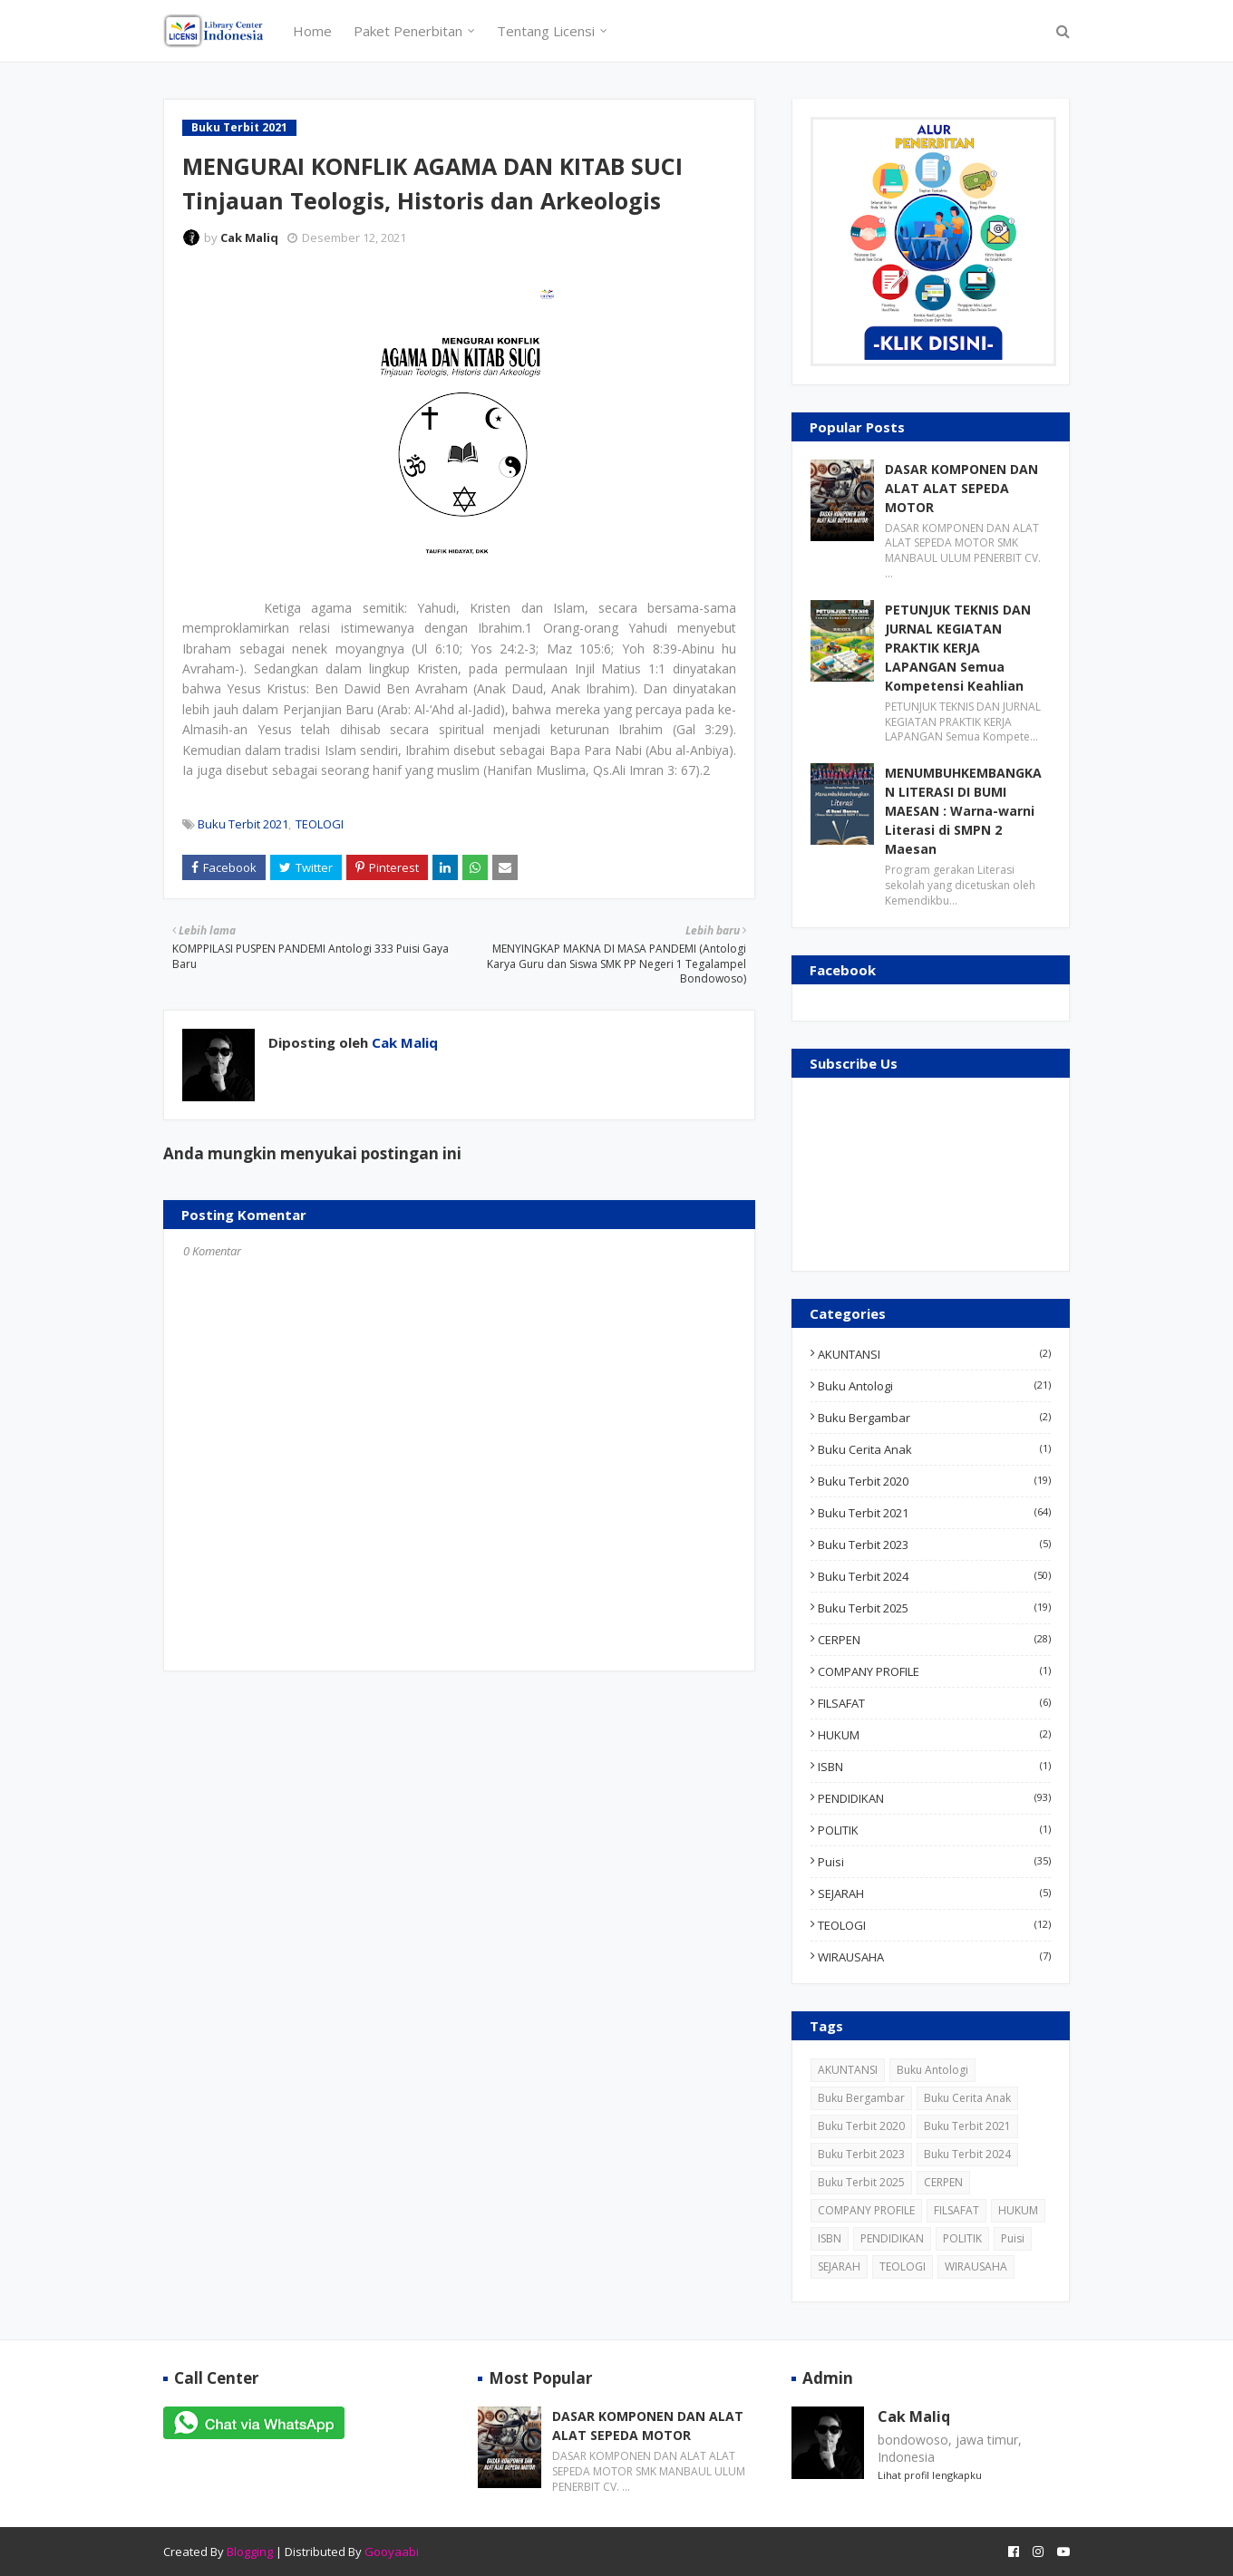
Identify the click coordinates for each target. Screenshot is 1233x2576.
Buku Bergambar (934, 1417)
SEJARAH (934, 1893)
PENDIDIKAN (934, 1798)
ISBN (934, 1766)
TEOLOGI (320, 824)
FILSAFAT (934, 1703)
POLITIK (934, 1830)
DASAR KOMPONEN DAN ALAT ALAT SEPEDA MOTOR (961, 488)
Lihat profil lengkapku (930, 2475)
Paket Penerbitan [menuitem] (408, 31)
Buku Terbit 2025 (934, 1608)
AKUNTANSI (934, 1354)
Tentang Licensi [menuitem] (546, 31)
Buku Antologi (934, 1386)
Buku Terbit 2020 (934, 1481)
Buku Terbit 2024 (934, 1576)
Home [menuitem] (312, 31)
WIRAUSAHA (934, 1957)
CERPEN (934, 1640)
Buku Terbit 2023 (934, 1544)
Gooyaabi (391, 2551)
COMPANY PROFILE (934, 1671)
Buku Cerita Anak (934, 1449)
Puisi (934, 1862)
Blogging (250, 2551)
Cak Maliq (249, 237)
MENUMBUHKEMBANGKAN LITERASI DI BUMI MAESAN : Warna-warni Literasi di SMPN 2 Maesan (963, 810)
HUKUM (934, 1735)
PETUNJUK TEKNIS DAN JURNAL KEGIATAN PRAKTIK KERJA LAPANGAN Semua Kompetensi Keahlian (958, 647)
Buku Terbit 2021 (243, 824)
